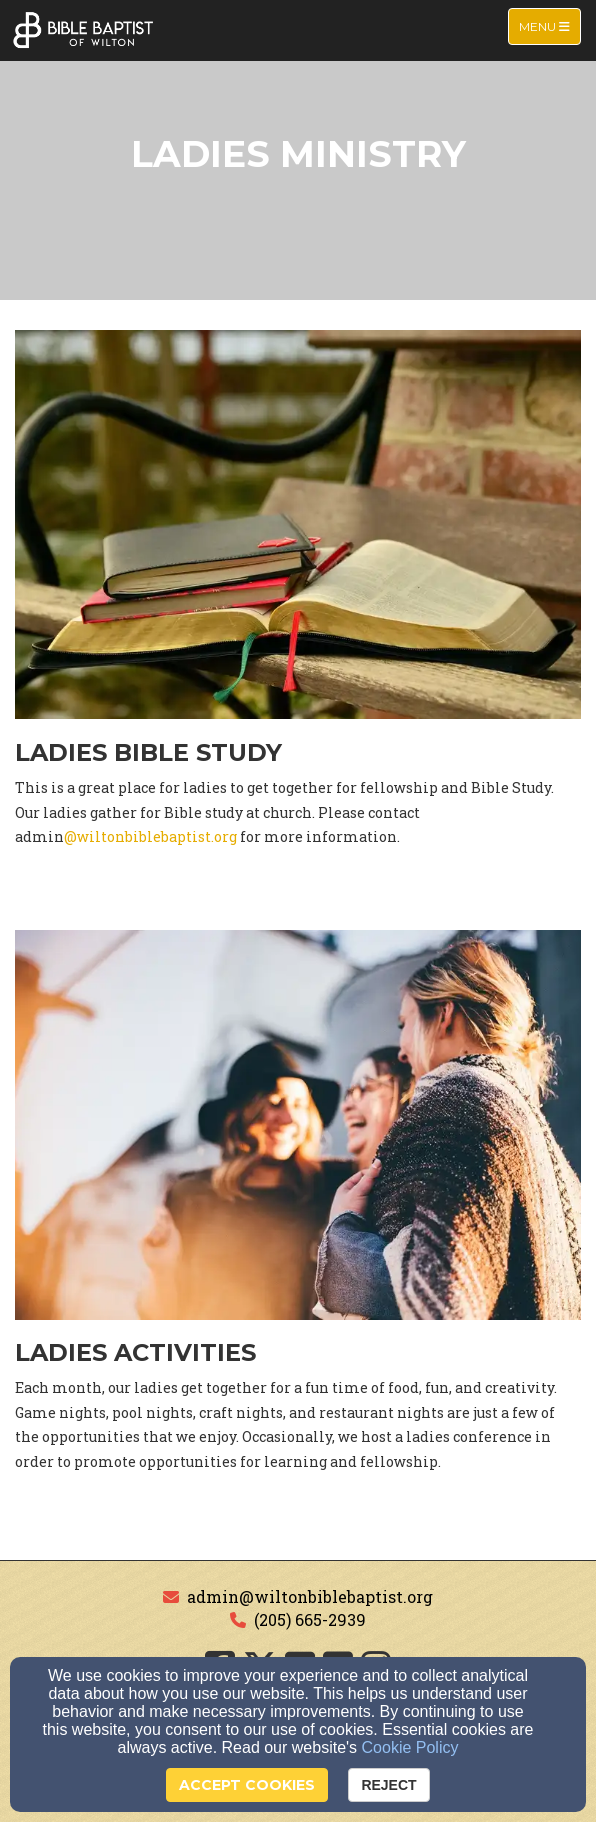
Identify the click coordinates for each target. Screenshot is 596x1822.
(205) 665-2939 (310, 1619)
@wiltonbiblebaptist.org (150, 836)
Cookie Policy (410, 1747)
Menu (549, 25)
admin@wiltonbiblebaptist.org (310, 1596)
